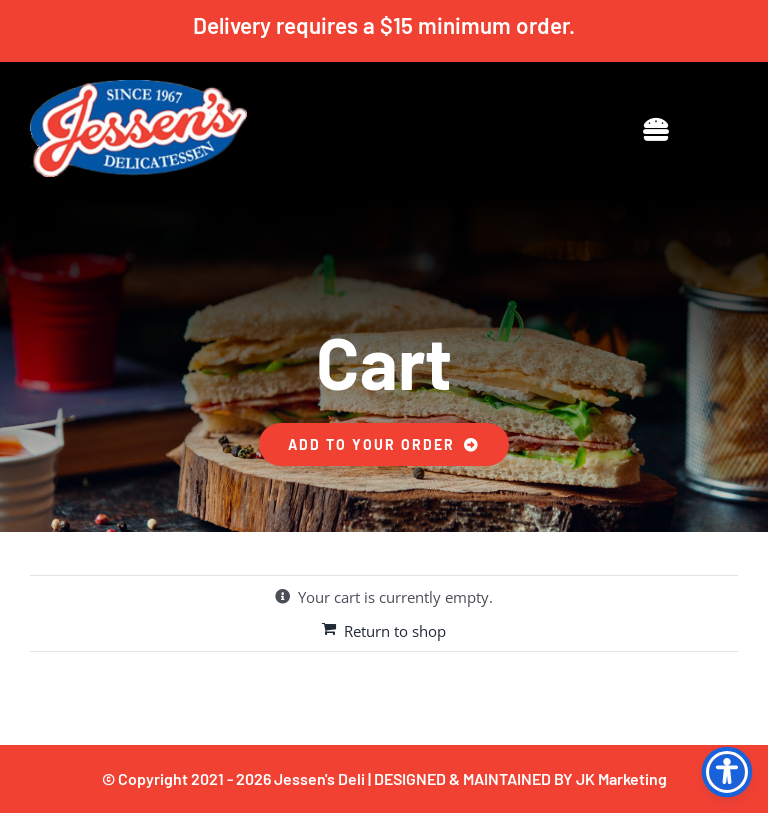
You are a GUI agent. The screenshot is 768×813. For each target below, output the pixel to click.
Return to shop (395, 631)
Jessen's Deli (319, 778)
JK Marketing (621, 778)
